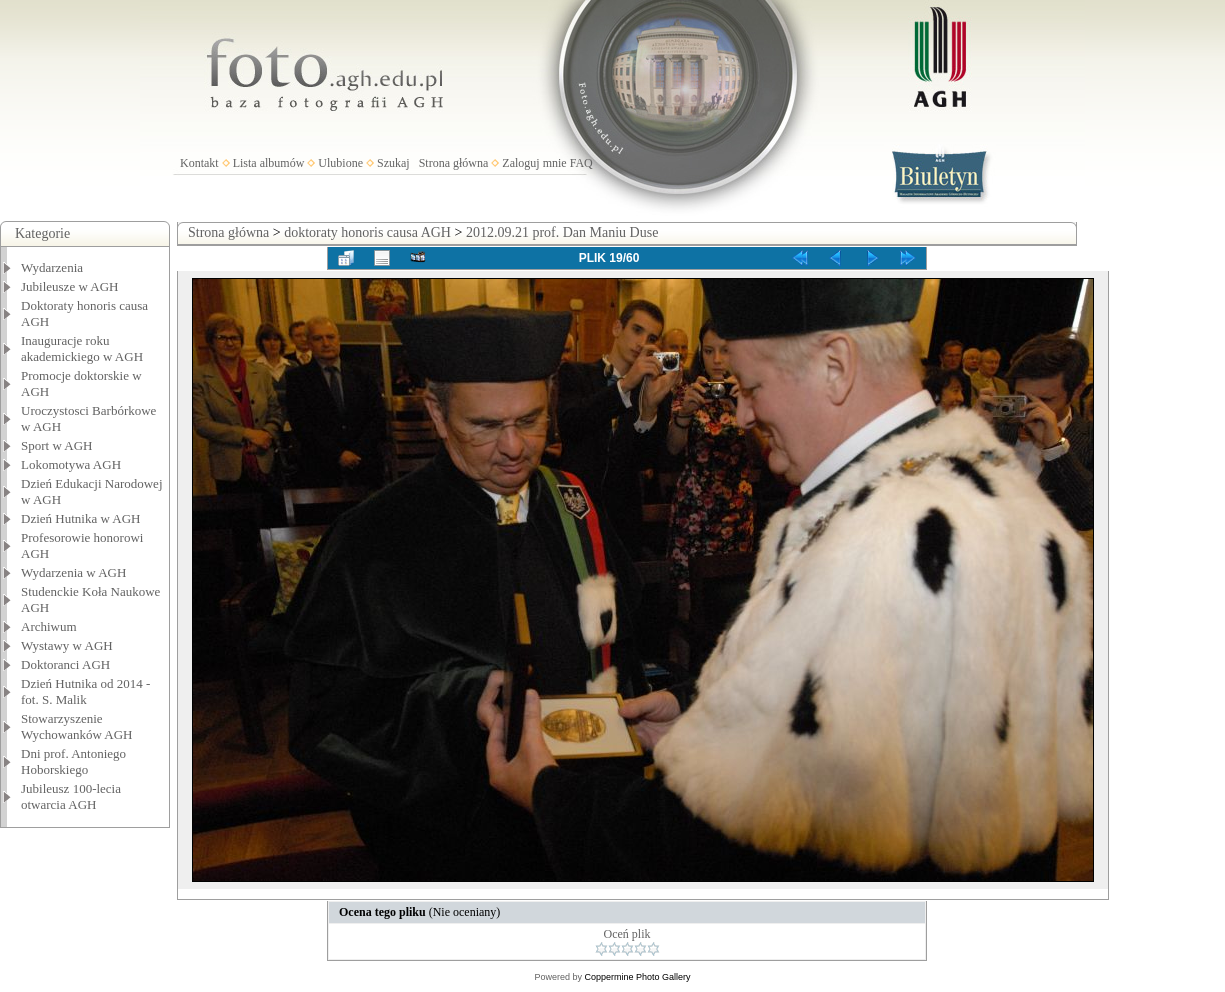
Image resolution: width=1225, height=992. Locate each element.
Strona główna (454, 163)
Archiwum (49, 626)
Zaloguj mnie (534, 163)
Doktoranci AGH (65, 664)
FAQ (581, 163)
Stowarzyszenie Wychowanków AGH (77, 726)
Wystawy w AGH (67, 645)
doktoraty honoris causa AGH (367, 232)
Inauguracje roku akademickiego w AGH (82, 348)
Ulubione (340, 163)
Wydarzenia (52, 267)
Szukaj (393, 163)
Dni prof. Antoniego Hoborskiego (73, 761)
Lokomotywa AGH (71, 464)
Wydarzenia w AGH (73, 572)
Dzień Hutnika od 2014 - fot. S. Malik (85, 691)
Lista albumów (269, 163)
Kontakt (199, 163)
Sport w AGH (57, 445)
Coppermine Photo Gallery (637, 977)
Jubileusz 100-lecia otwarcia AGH (71, 796)
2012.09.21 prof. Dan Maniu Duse (562, 232)
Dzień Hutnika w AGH (81, 518)
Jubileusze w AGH (70, 286)
